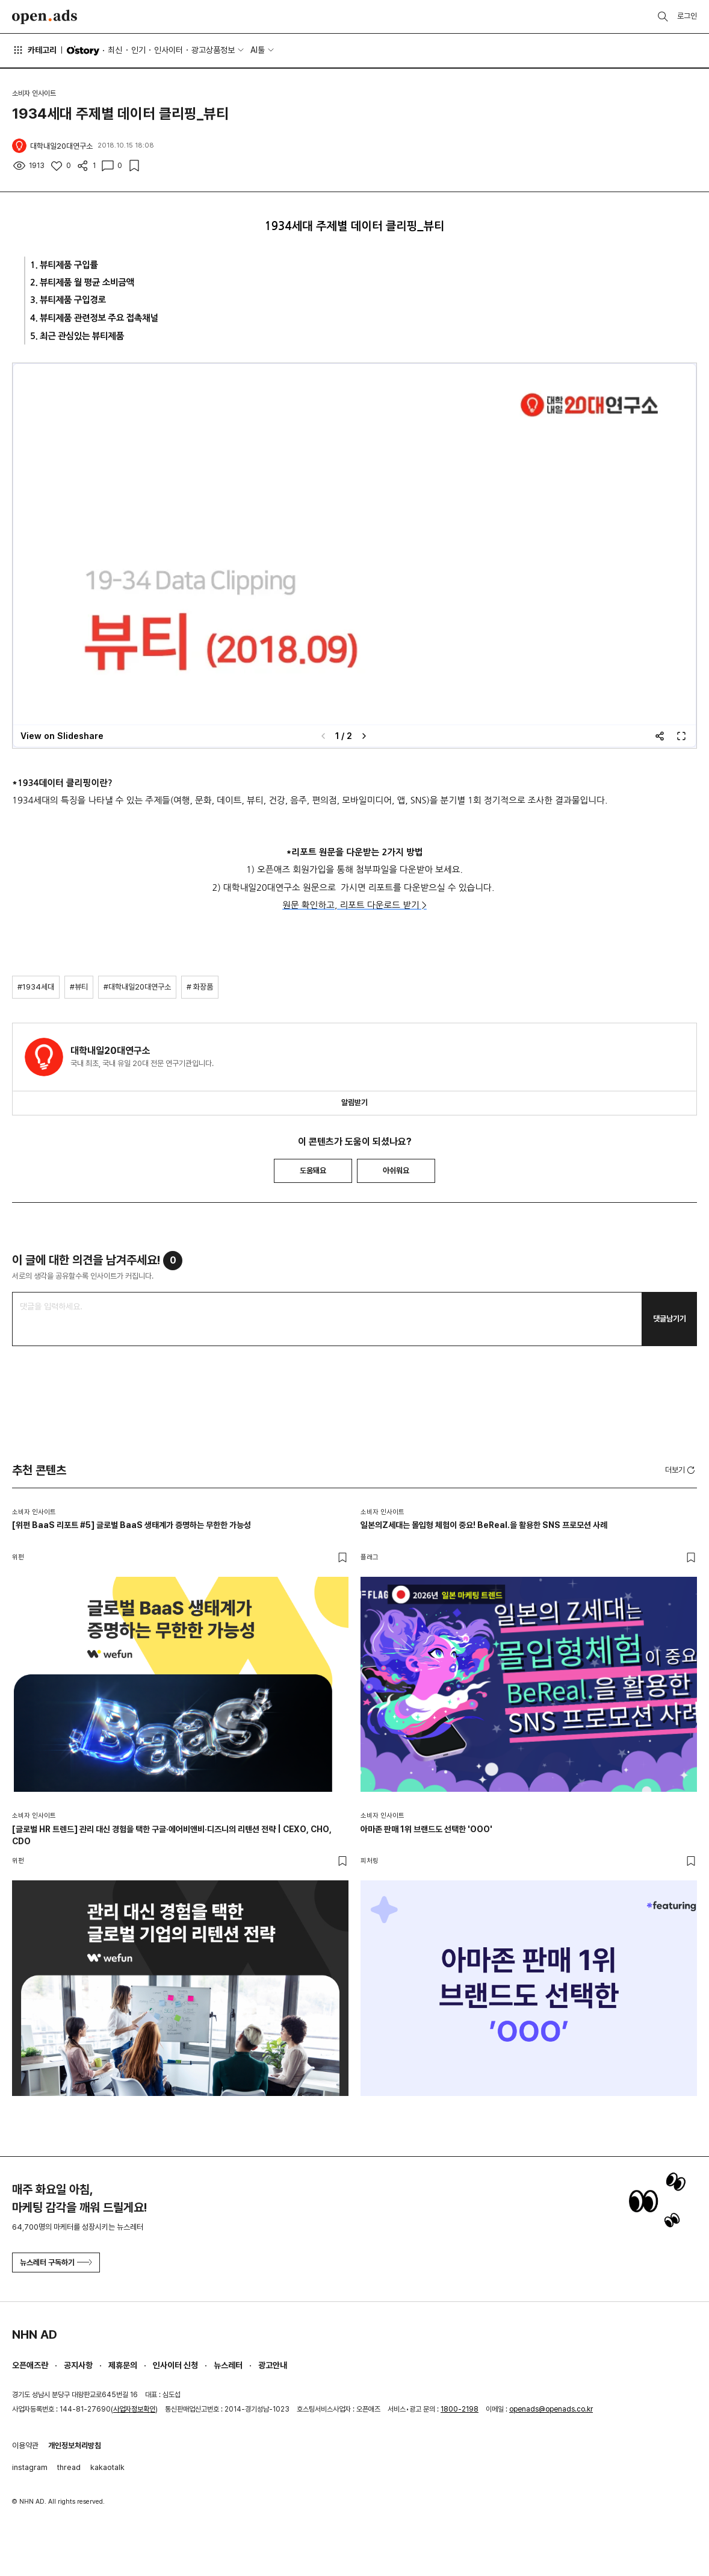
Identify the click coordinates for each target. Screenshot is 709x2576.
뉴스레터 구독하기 (56, 2262)
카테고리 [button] (34, 50)
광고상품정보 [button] (213, 50)
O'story (83, 50)
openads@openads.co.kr (551, 2409)
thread (69, 2467)
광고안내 (272, 2365)
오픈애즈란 (30, 2365)
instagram (30, 2467)
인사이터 (168, 50)
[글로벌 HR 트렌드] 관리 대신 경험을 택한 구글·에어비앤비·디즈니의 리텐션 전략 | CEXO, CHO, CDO (172, 1835)
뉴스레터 (228, 2365)
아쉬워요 (396, 1170)
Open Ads (44, 17)
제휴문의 (122, 2365)
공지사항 (78, 2365)
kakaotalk (107, 2467)
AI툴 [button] (257, 50)
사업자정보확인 (134, 2409)
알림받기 (354, 1102)
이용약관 (25, 2445)
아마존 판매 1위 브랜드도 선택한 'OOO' (426, 1829)
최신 (115, 50)
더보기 (681, 1470)
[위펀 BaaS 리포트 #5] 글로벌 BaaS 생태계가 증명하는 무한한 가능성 (131, 1525)
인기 (138, 50)
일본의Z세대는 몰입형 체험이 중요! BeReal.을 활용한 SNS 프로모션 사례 (484, 1525)
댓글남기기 (669, 1318)
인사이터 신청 (175, 2365)
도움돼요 (313, 1170)
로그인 (687, 15)
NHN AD (34, 2334)
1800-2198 (459, 2409)
